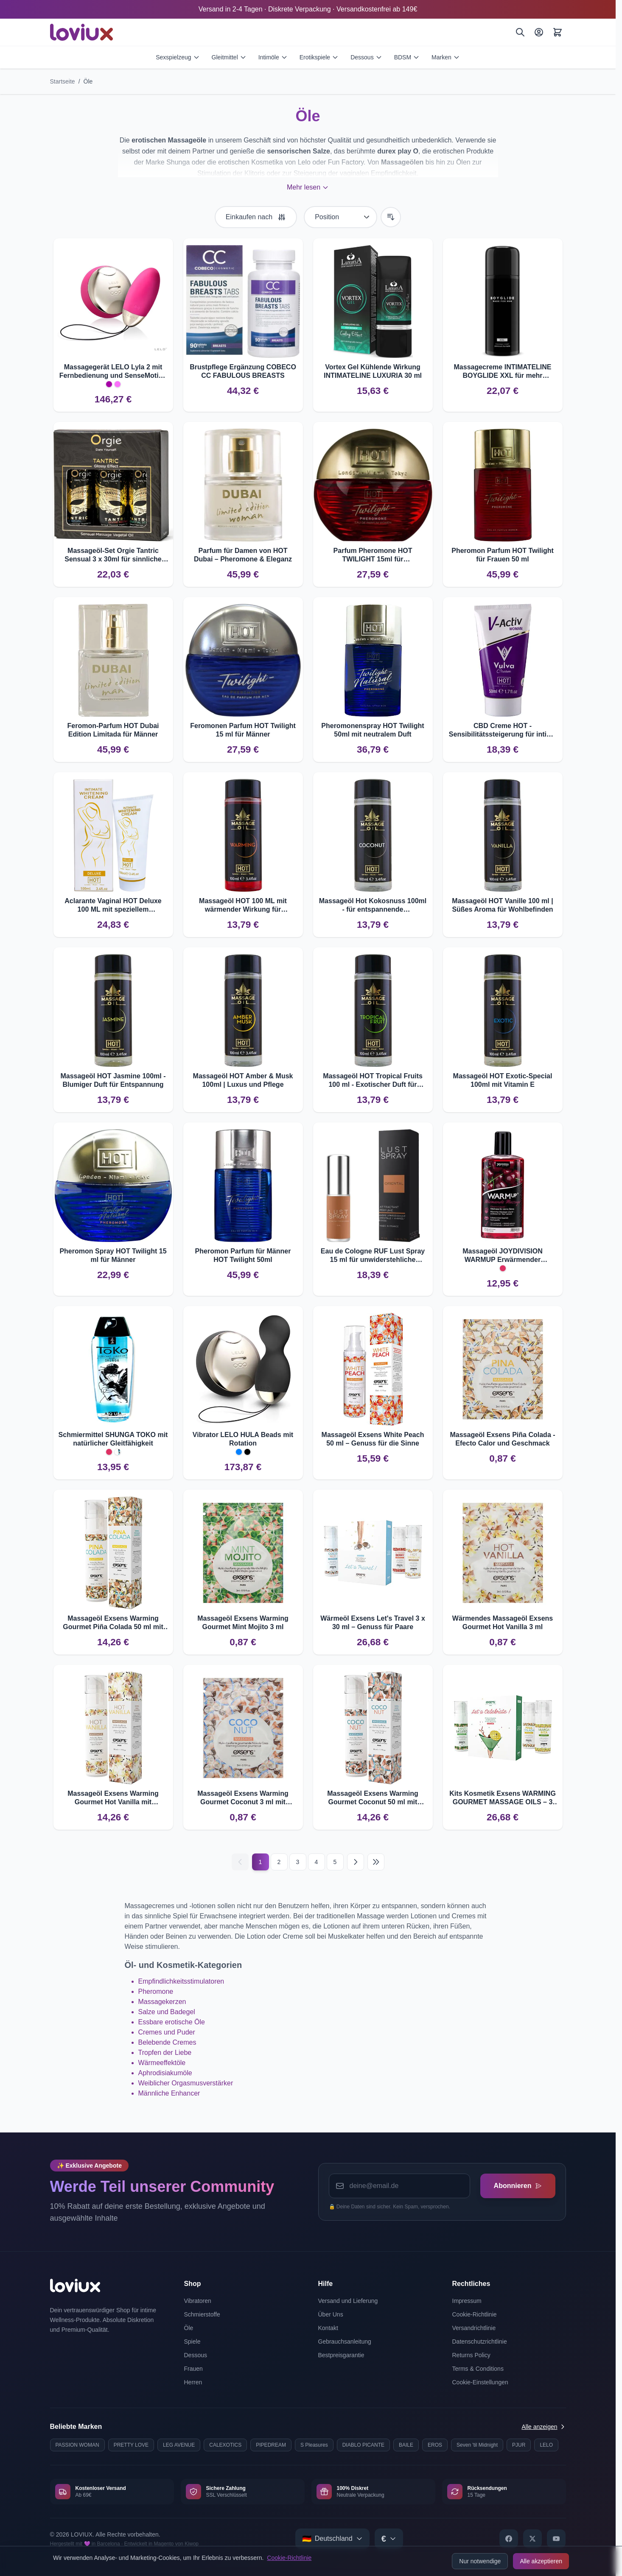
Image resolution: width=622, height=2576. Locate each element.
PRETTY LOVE (131, 2445)
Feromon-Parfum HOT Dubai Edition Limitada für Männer (113, 730)
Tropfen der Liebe (165, 2052)
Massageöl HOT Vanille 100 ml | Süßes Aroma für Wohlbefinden (502, 905)
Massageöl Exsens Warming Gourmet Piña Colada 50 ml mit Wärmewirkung (113, 1623)
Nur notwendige (480, 2561)
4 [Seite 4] (316, 1862)
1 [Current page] (260, 1862)
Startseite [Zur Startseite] (62, 81)
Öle (88, 81)
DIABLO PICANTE (363, 2445)
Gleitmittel (229, 57)
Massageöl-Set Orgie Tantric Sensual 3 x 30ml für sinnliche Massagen (113, 555)
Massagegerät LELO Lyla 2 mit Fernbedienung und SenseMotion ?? (113, 371)
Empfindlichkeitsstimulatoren (181, 1981)
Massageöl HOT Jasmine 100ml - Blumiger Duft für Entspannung (112, 1080)
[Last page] (375, 1861)
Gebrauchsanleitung (344, 2341)
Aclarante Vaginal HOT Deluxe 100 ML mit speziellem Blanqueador (113, 905)
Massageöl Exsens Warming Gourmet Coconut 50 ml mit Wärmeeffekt (372, 1798)
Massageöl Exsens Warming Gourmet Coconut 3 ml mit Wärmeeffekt (243, 1798)
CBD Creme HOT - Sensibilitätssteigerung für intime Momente (502, 730)
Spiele (192, 2341)
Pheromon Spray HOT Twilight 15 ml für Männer (112, 1255)
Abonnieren (518, 2185)
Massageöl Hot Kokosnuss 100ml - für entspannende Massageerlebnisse (372, 905)
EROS (435, 2445)
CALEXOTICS (225, 2445)
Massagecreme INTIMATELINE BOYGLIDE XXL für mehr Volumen (503, 371)
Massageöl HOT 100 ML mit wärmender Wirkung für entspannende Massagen (243, 905)
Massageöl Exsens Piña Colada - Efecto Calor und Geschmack (502, 1439)
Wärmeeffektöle (162, 2062)
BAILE (406, 2445)
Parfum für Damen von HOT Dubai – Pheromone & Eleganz (243, 555)
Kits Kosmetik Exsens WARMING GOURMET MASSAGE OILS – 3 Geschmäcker (502, 1798)
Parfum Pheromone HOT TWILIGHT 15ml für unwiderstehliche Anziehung (372, 555)
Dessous (366, 57)
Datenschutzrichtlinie (479, 2341)
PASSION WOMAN (77, 2445)
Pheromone (156, 1991)
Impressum (467, 2300)
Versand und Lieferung (348, 2300)
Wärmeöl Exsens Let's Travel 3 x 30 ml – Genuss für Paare (372, 1622)
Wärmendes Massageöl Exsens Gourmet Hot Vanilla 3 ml (502, 1622)
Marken (445, 57)
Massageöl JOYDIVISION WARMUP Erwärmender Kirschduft (502, 1256)
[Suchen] (520, 32)
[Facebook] (508, 2538)
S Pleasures (314, 2445)
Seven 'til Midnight (477, 2445)
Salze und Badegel (166, 2011)
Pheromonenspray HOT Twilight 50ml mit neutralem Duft (372, 730)
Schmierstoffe (202, 2314)
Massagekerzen (162, 2001)
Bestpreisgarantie (341, 2355)
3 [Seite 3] (298, 1862)
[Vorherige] (240, 1861)
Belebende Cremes (167, 2042)
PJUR (518, 2445)
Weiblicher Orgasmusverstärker (185, 2083)
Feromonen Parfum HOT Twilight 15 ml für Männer (243, 730)
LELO (546, 2445)
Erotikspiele (319, 57)
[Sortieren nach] (340, 217)
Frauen (193, 2368)
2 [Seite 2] (279, 1862)
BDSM (407, 57)
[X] (532, 2538)
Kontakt (328, 2328)
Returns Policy (471, 2355)
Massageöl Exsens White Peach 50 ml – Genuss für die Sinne (373, 1439)
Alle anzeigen (543, 2426)
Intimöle (273, 57)
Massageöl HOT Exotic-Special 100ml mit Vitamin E (502, 1080)
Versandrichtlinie (474, 2328)
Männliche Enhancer (169, 2093)
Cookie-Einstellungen (480, 2382)
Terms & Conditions (478, 2368)
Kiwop (192, 2544)
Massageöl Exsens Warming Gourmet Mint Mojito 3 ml (243, 1622)
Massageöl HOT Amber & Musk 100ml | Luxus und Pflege (243, 1080)
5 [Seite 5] (335, 1862)
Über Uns (330, 2314)
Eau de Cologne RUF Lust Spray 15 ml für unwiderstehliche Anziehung (373, 1256)
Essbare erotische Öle (171, 2022)
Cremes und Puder (166, 2032)
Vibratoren (197, 2300)
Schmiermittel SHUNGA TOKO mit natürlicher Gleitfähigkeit (113, 1439)
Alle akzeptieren (541, 2561)
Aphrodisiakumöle (165, 2072)
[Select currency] (389, 2539)
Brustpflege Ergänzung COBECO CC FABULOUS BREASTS (243, 371)
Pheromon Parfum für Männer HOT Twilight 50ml (243, 1255)
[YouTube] (556, 2538)
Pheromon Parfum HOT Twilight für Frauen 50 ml (502, 555)
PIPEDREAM (271, 2445)
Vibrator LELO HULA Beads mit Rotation (243, 1439)
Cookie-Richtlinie (289, 2557)
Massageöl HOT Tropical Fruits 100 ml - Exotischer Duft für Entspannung (373, 1080)
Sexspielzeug (177, 57)
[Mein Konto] (539, 32)
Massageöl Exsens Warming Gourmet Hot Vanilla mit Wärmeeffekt (113, 1798)
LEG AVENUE (179, 2445)
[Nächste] (355, 1861)
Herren (193, 2382)
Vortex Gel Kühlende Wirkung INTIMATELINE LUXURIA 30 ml (373, 371)
